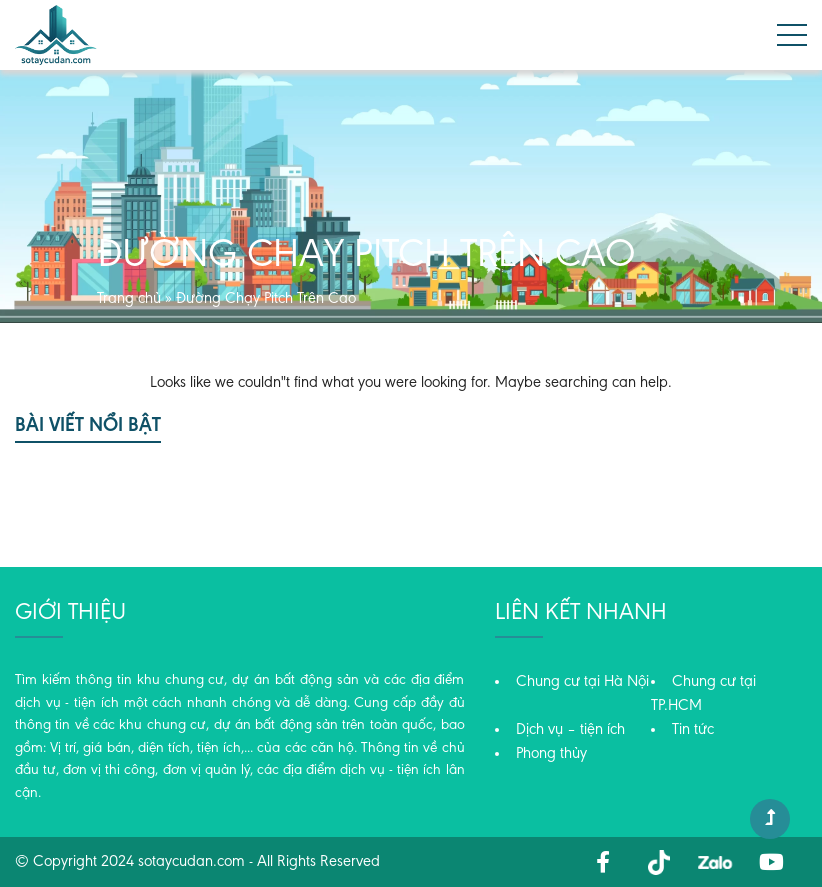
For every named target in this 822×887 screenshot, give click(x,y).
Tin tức (693, 730)
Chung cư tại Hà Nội (582, 682)
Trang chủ (129, 299)
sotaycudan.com (191, 862)
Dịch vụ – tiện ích (570, 730)
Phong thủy (551, 754)
